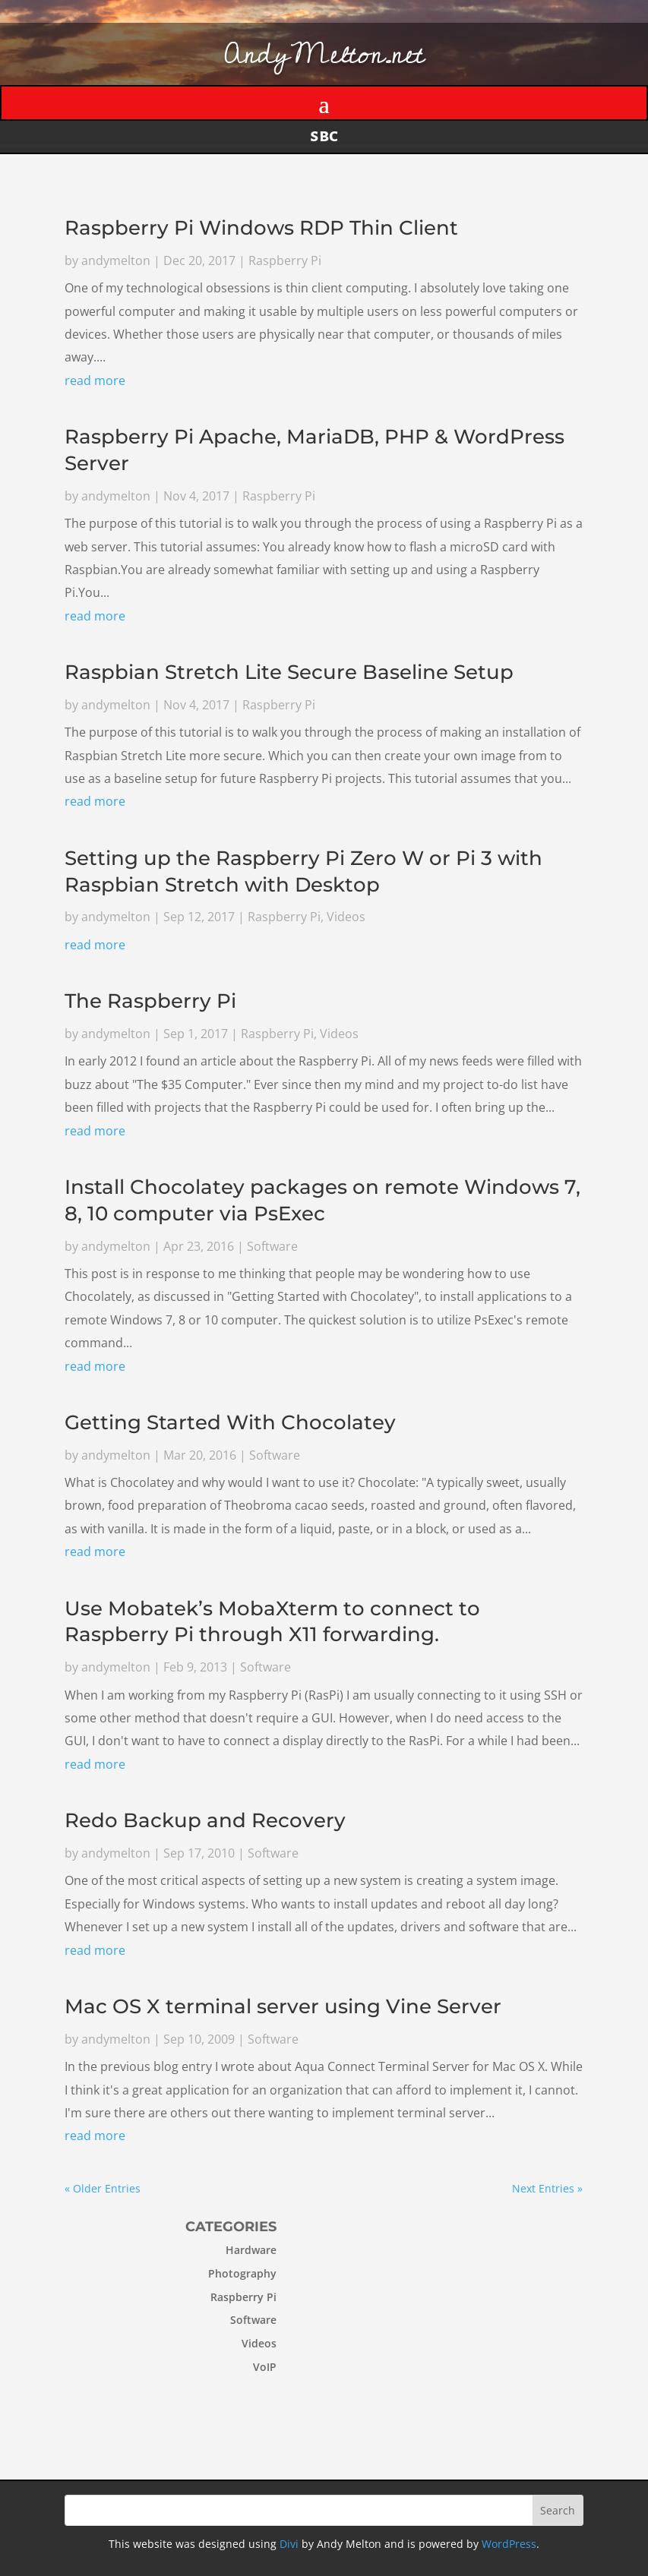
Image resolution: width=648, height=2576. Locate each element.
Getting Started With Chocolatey (230, 1422)
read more (95, 382)
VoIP (221, 2367)
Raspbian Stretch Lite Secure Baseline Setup (289, 673)
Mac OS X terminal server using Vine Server (283, 2006)
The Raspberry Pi (150, 1002)
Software (272, 1246)
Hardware (207, 2250)
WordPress (509, 2544)
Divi (289, 2544)
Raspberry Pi (284, 262)
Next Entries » (548, 2187)
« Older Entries (103, 2187)
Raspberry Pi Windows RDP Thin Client (261, 229)
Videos (346, 917)
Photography (199, 2273)
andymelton (116, 262)
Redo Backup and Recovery (205, 1820)
